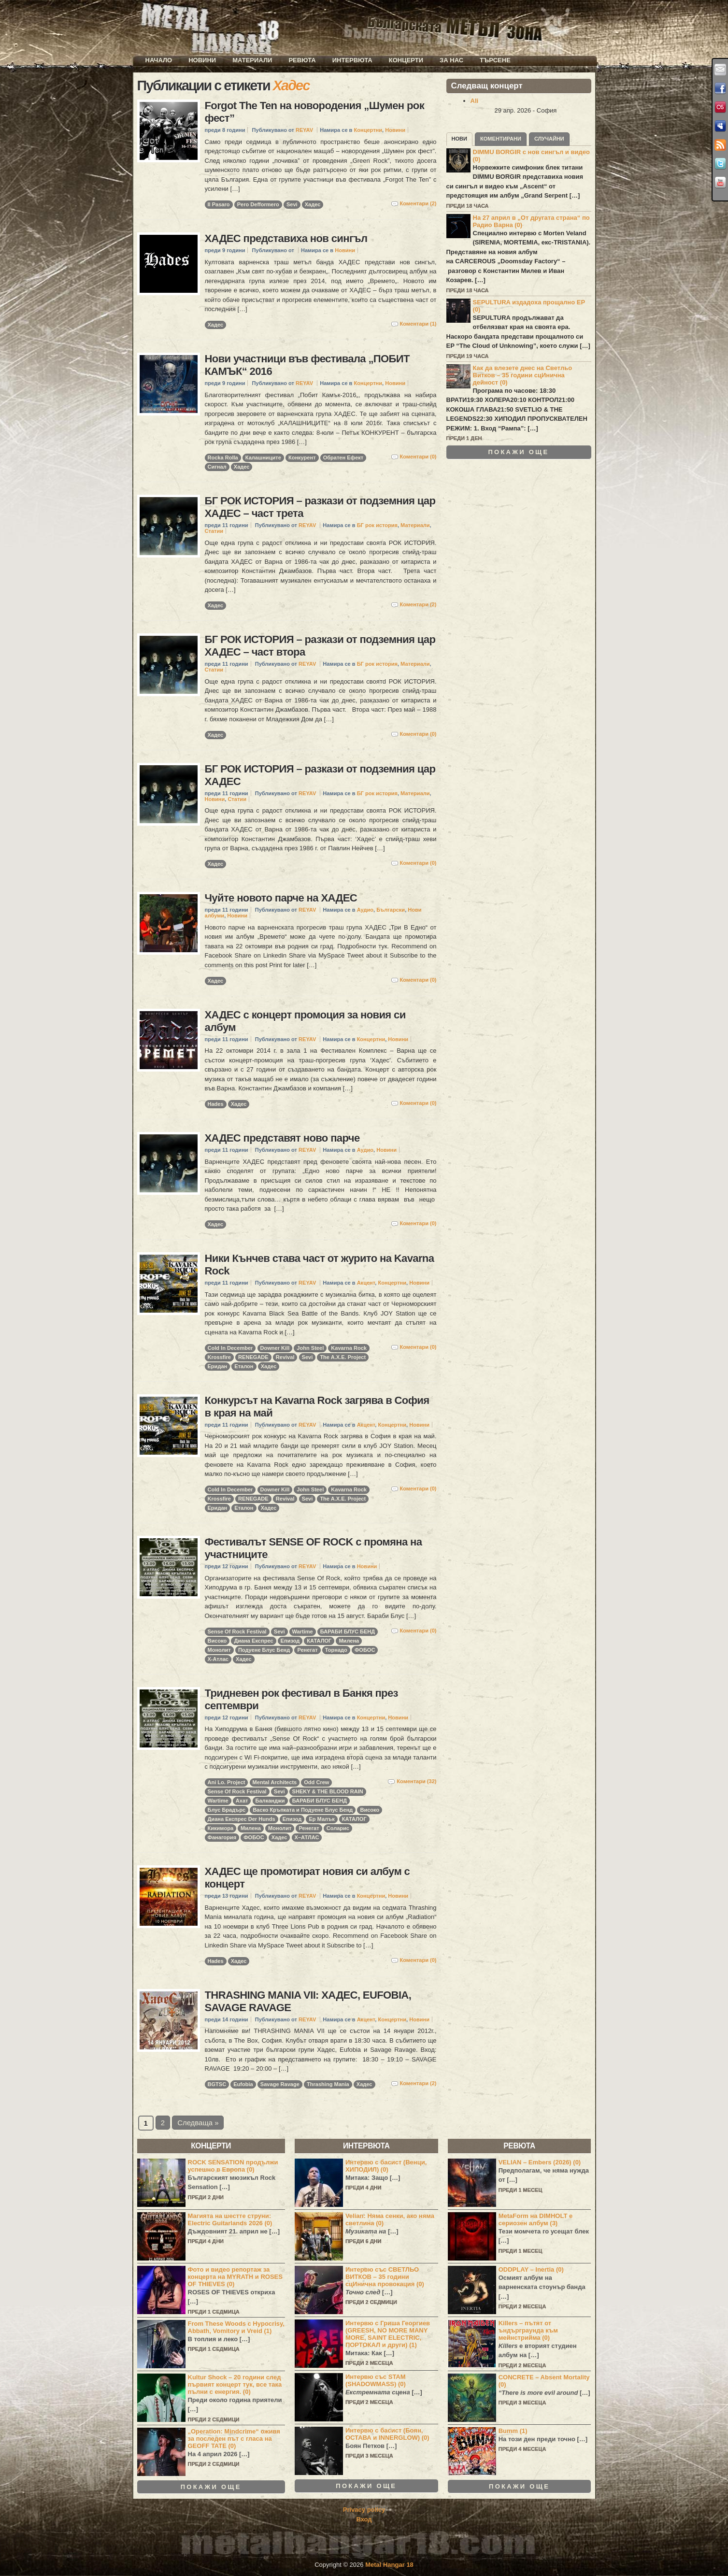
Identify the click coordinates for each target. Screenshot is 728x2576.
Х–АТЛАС (307, 1837)
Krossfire (219, 1357)
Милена (349, 1641)
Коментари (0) (418, 456)
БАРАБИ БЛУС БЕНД (347, 1631)
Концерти (406, 60)
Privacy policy (364, 2509)
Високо (217, 1641)
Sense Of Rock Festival (237, 1631)
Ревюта (302, 60)
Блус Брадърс (227, 1810)
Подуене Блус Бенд (264, 1650)
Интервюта (352, 60)
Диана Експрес (253, 1641)
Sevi (292, 204)
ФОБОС (365, 1650)
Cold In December (230, 1348)
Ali (475, 100)
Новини (202, 60)
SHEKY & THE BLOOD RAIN (327, 1791)
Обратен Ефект (343, 457)
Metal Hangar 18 (389, 2564)
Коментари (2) (418, 203)
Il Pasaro (219, 204)
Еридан (218, 1366)
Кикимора (221, 1828)
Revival (285, 1357)
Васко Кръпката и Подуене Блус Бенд (303, 1810)
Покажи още (518, 452)
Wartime (302, 1631)
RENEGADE (253, 1357)
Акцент (366, 1283)
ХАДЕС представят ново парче (282, 1138)
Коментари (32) (416, 1781)
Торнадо (336, 1650)
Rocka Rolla (223, 457)
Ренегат (307, 1650)
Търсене (495, 60)
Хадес (313, 204)
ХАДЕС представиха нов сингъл (286, 238)
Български (390, 910)
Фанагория (222, 1837)
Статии (214, 531)
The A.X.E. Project (343, 1357)
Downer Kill (275, 1348)
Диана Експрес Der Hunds (241, 1819)
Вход (363, 2519)
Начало (159, 60)
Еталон (243, 1366)
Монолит (219, 1650)
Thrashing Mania (328, 2084)
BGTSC (217, 2084)
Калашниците (263, 457)
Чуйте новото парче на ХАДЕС (281, 898)
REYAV (304, 130)
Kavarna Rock (349, 1348)
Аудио (365, 910)
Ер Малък (321, 1819)
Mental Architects (275, 1782)
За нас (451, 60)
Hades (216, 1104)
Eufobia (243, 2084)
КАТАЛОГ (319, 1641)
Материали (252, 60)
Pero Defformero (258, 204)
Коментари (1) (418, 324)
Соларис (338, 1828)
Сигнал (217, 467)
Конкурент (302, 457)
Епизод (290, 1641)
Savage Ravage (280, 2084)
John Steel (310, 1348)
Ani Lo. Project (226, 1782)
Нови (460, 139)
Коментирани (500, 139)
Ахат (242, 1800)
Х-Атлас (218, 1659)
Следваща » (197, 2122)
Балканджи (270, 1800)
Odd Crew (316, 1782)
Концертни (368, 130)
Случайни (549, 139)
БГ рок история (377, 525)
